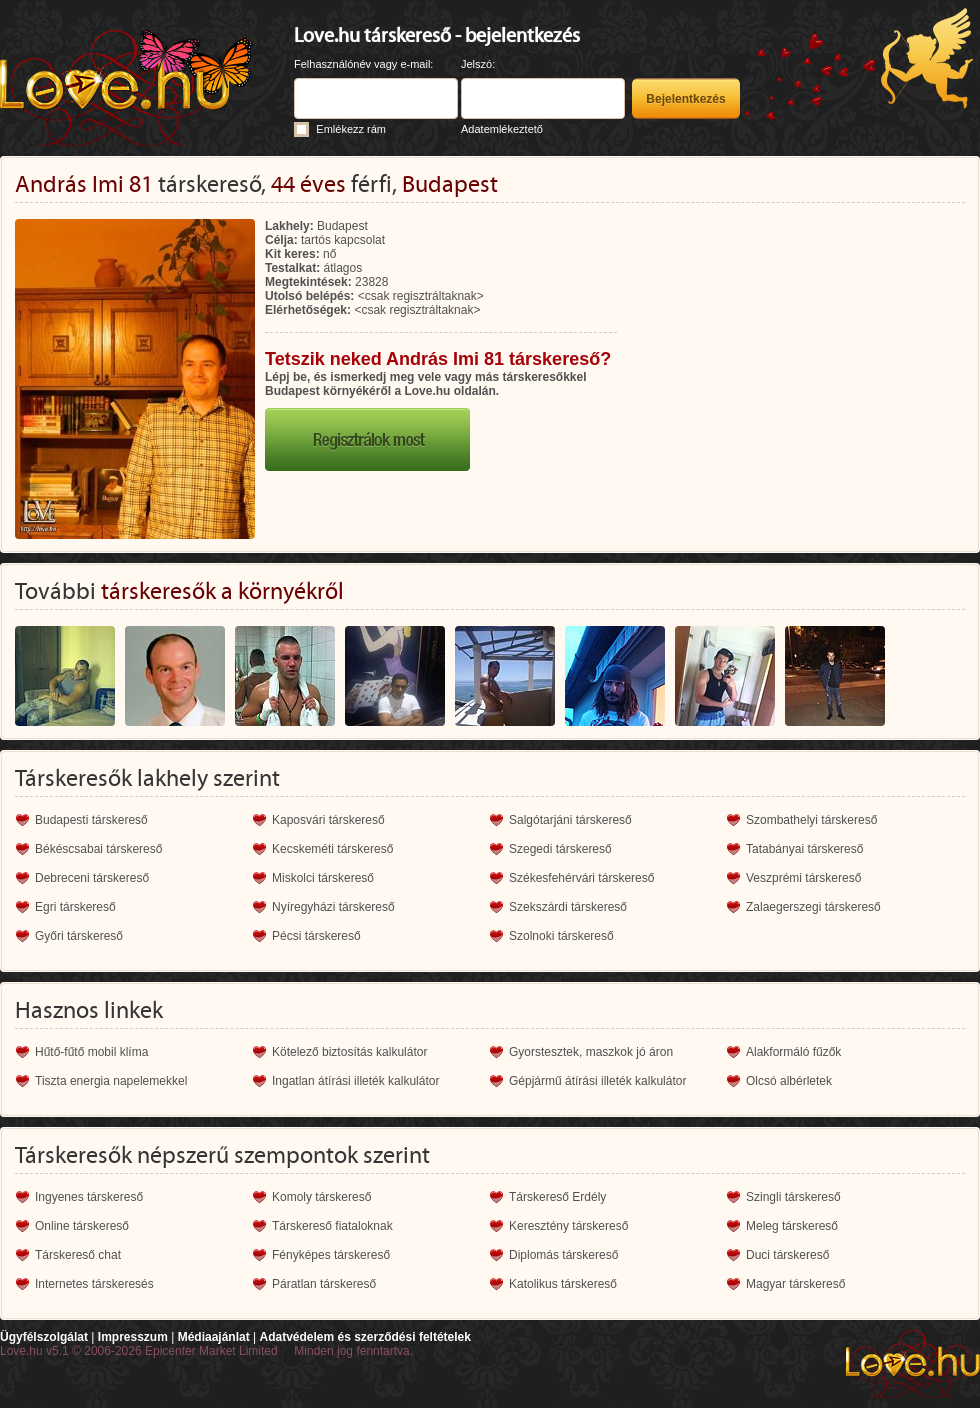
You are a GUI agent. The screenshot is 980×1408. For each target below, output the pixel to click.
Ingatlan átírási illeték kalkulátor (355, 1081)
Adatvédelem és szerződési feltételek (364, 1337)
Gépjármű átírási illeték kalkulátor (597, 1081)
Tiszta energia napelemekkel (111, 1081)
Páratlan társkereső (324, 1284)
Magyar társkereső (795, 1284)
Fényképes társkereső (331, 1255)
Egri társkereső (75, 907)
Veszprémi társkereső (803, 878)
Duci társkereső (787, 1255)
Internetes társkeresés (94, 1284)
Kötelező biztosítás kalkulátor (349, 1052)
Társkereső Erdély (557, 1197)
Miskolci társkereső (323, 878)
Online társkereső (82, 1226)
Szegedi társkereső (560, 849)
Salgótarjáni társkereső (570, 820)
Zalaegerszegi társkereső (813, 907)
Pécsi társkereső (316, 936)
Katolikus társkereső (563, 1284)
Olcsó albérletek (789, 1081)
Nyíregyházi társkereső (333, 907)
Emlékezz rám (351, 129)
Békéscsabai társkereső (98, 849)
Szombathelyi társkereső (811, 820)
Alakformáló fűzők (793, 1052)
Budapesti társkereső (91, 820)
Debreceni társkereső (92, 878)
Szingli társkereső (793, 1197)
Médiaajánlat (214, 1337)
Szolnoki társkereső (561, 936)
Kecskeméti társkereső (332, 849)
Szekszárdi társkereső (568, 907)
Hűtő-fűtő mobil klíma (91, 1052)
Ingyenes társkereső (89, 1197)
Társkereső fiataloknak (332, 1226)
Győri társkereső (79, 936)
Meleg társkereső (792, 1226)
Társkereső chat (78, 1255)
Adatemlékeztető (502, 129)
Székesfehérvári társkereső (581, 878)
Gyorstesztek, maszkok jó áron (591, 1052)
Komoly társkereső (321, 1197)
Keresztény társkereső (568, 1226)
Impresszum (133, 1337)
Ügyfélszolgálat (44, 1337)
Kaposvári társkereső (328, 820)
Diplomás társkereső (563, 1255)
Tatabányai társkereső (804, 849)
